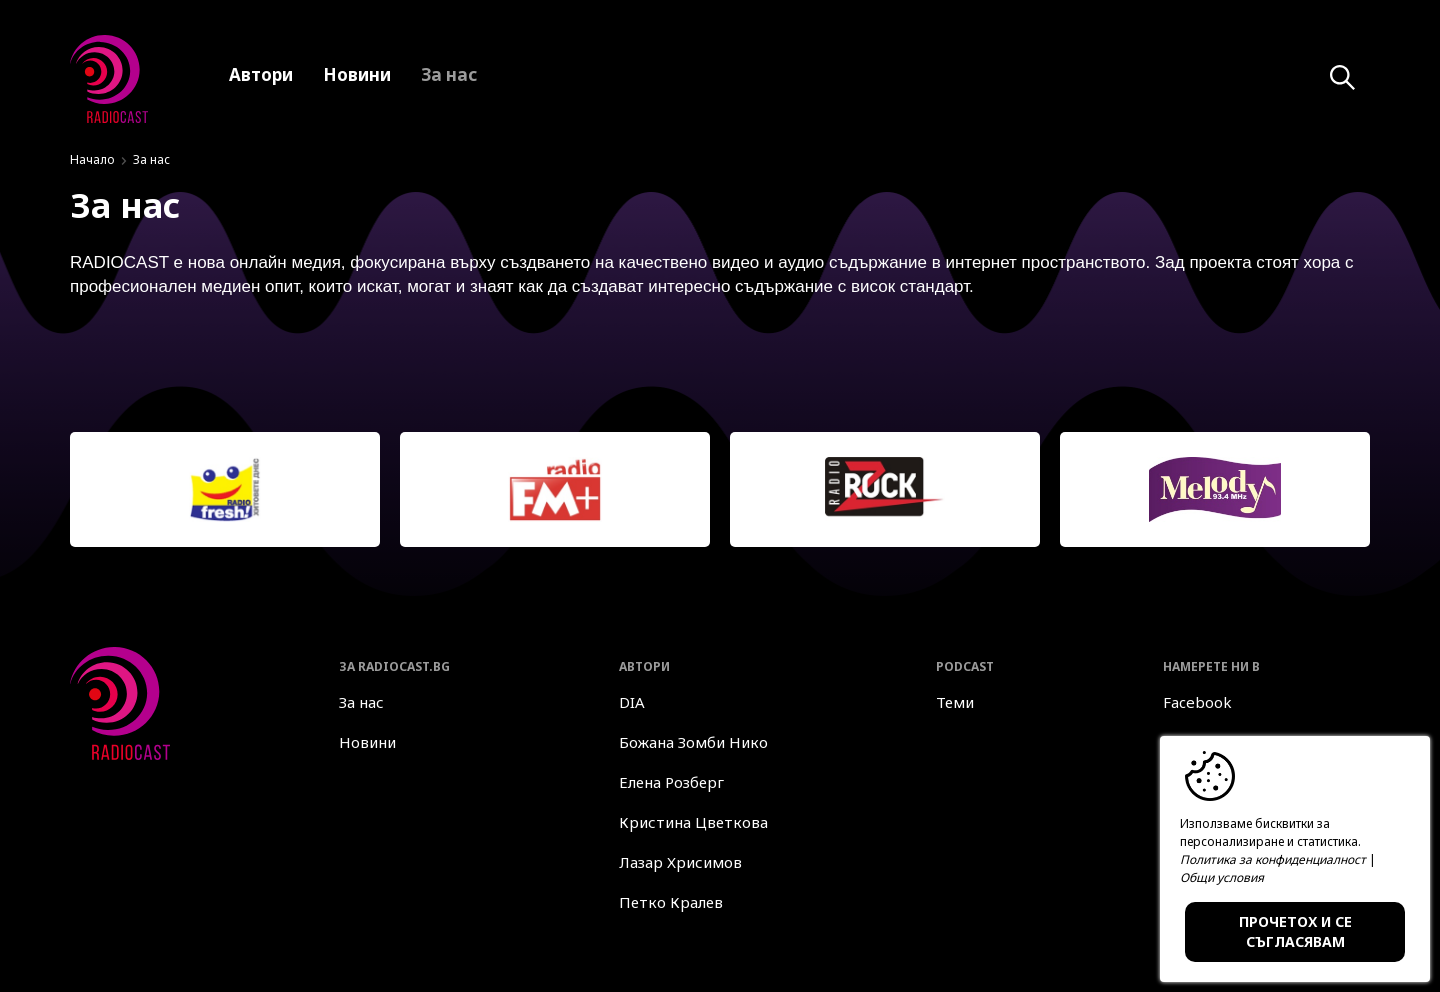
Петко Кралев (671, 902)
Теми (955, 702)
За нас (361, 702)
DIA (632, 702)
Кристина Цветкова (693, 822)
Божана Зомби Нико (693, 742)
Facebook (1197, 702)
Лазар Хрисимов (680, 862)
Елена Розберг (671, 782)
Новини (367, 742)
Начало (92, 159)
